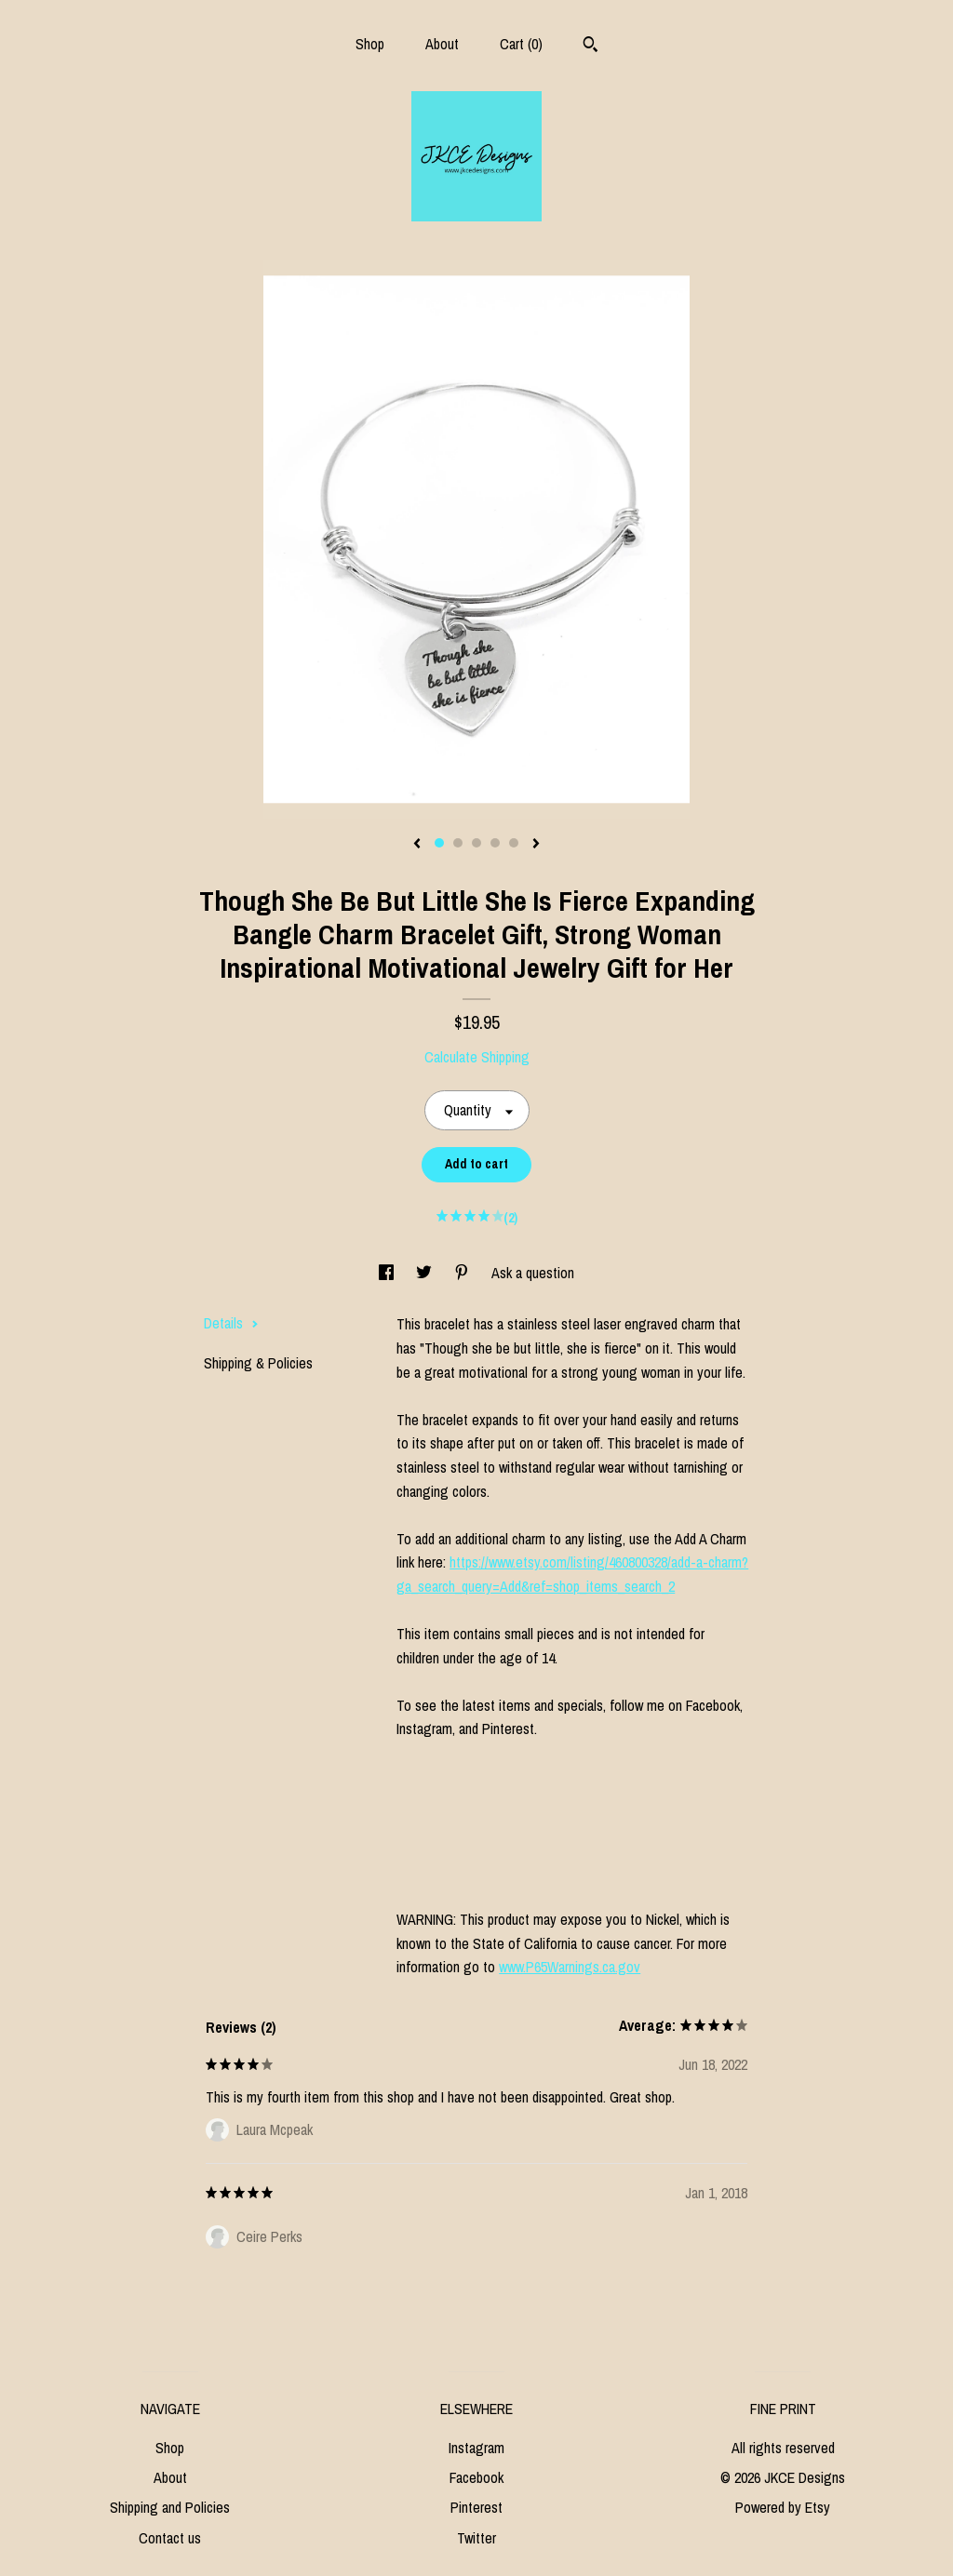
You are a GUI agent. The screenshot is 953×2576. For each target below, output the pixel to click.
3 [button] (476, 843)
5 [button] (513, 843)
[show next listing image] (536, 844)
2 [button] (458, 843)
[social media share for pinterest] (463, 1272)
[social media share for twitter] (426, 1272)
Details (231, 1323)
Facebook (476, 2477)
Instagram (476, 2447)
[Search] (590, 46)
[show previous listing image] (417, 844)
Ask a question (532, 1272)
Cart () (521, 43)
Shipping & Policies (258, 1363)
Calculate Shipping (477, 1057)
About (442, 43)
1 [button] (439, 843)
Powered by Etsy (782, 2507)
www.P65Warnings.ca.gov (569, 1966)
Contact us (170, 2538)
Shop (370, 43)
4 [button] (495, 843)
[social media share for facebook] (388, 1272)
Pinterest (476, 2507)
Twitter (476, 2538)
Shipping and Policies (170, 2507)
